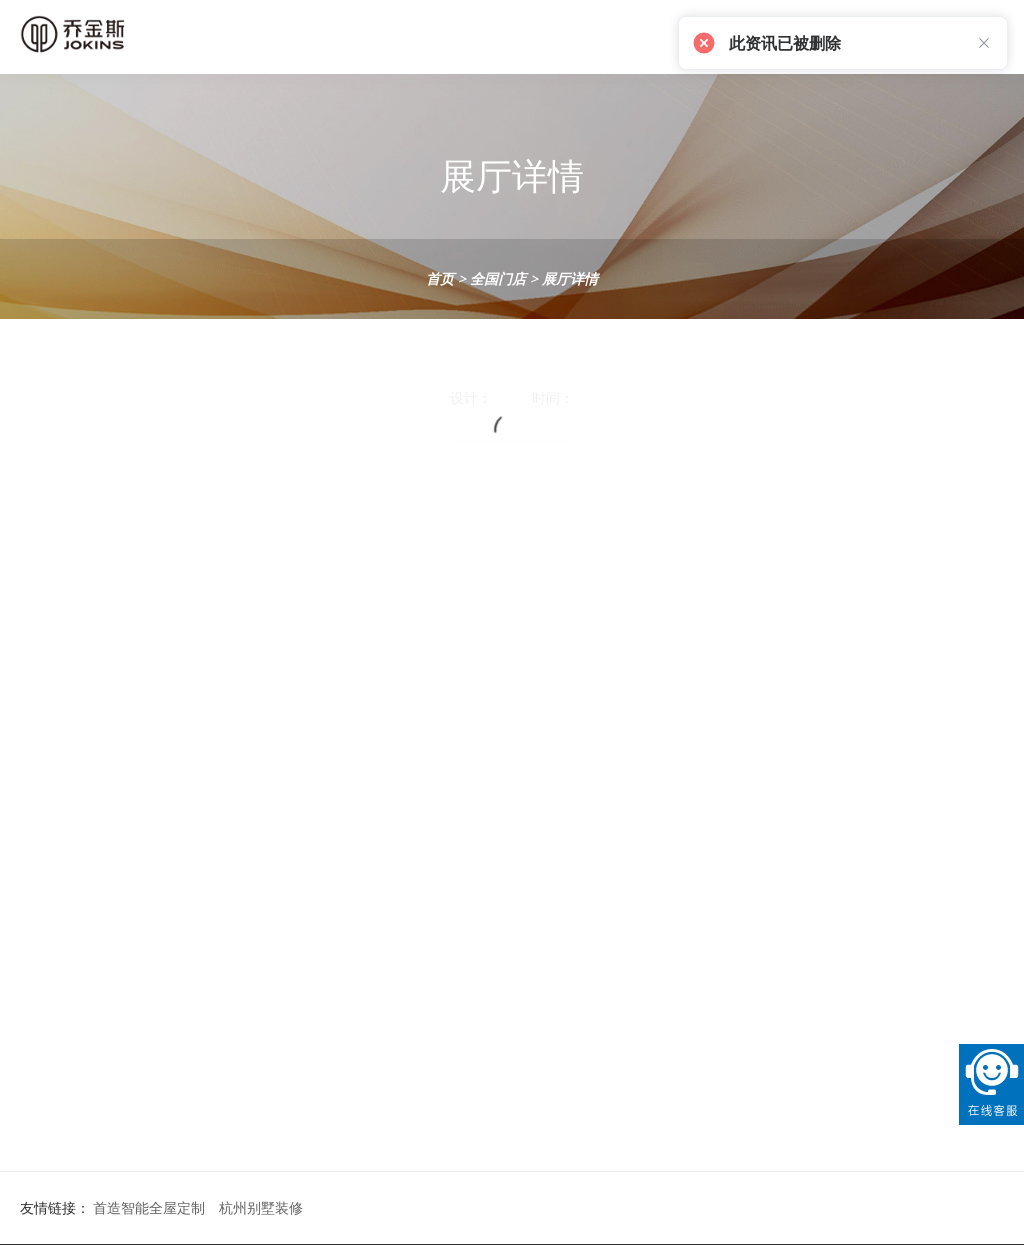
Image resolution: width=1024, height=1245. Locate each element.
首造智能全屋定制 (149, 1207)
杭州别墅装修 (261, 1207)
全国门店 (498, 278)
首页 (440, 278)
